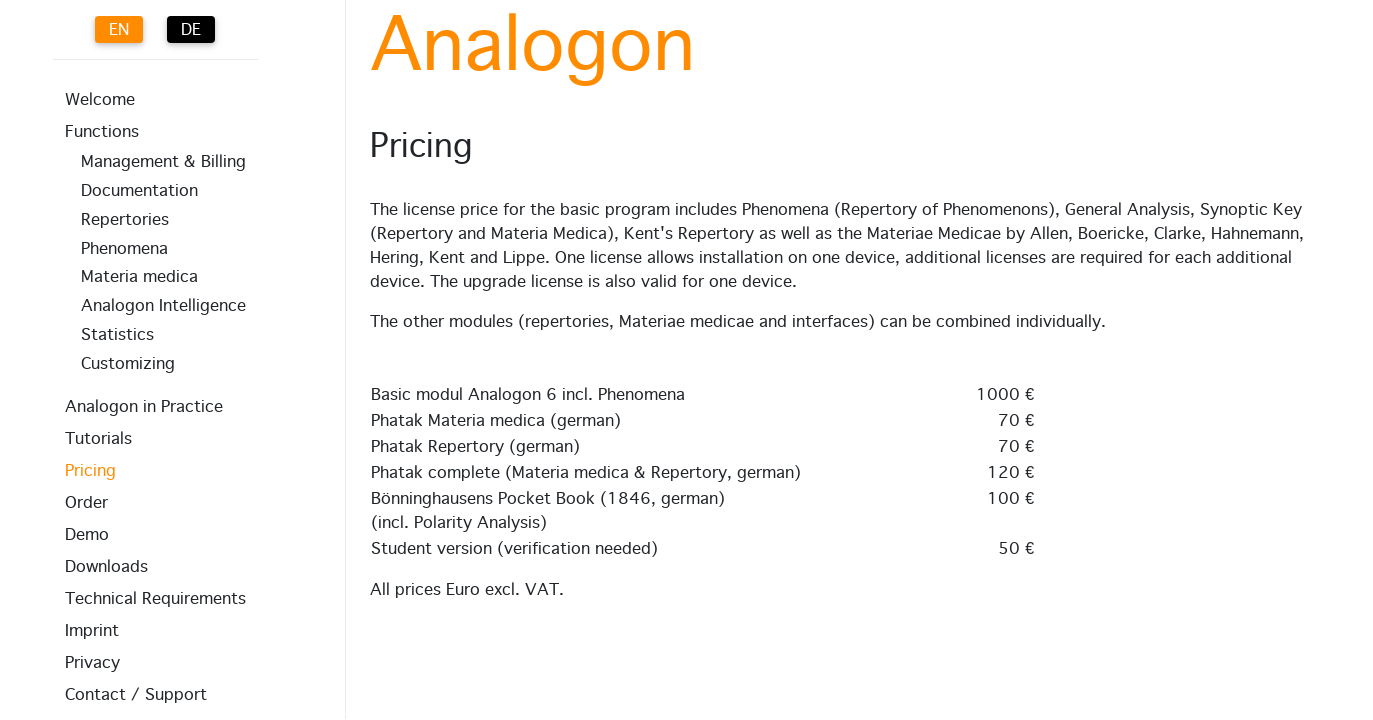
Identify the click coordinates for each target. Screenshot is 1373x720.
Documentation (139, 191)
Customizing (128, 364)
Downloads (106, 567)
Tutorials (98, 439)
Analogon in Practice (144, 407)
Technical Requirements (155, 599)
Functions (102, 132)
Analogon (532, 48)
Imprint (92, 631)
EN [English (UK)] (119, 30)
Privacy (92, 663)
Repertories (125, 220)
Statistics (117, 335)
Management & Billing (163, 162)
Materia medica (139, 277)
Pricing (90, 471)
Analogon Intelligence (163, 306)
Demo (87, 535)
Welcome (100, 100)
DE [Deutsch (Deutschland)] (191, 30)
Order (86, 503)
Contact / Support (136, 695)
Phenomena (124, 249)
